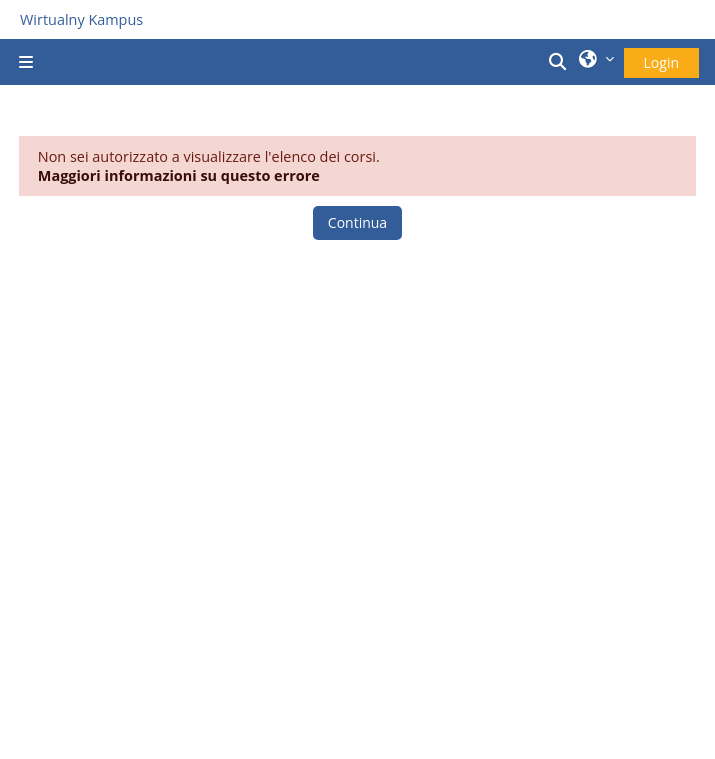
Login (661, 62)
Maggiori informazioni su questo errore (179, 175)
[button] (560, 62)
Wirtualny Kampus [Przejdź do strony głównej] (81, 19)
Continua (357, 222)
